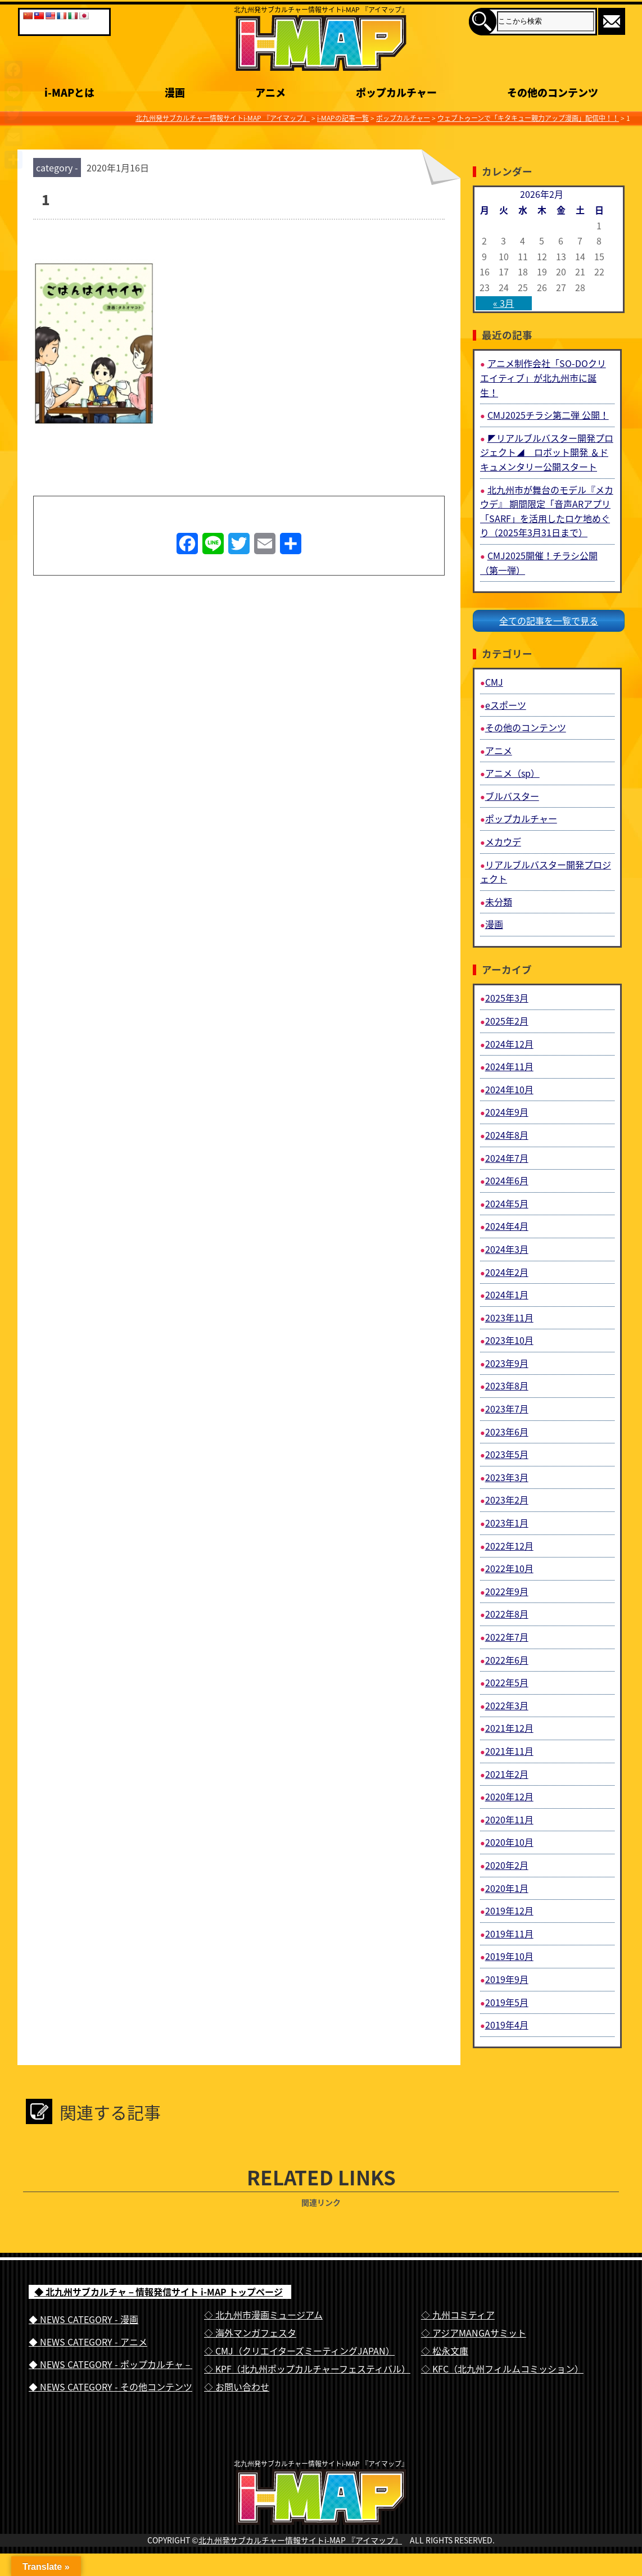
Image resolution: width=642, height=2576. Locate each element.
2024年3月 (506, 1249)
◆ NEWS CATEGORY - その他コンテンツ (110, 2386)
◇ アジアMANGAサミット (473, 2332)
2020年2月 (506, 1865)
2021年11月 (509, 1751)
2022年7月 (506, 1637)
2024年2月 (506, 1272)
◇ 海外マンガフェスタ (250, 2332)
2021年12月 (509, 1728)
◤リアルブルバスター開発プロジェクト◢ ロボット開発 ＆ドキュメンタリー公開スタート (546, 452)
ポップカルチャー (521, 818)
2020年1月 (506, 1888)
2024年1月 (506, 1294)
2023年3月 (506, 1477)
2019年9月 (506, 1979)
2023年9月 (506, 1363)
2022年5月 (506, 1682)
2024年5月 (506, 1203)
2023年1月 (506, 1522)
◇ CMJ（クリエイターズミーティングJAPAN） (299, 2350)
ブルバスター (512, 796)
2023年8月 (506, 1385)
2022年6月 (506, 1660)
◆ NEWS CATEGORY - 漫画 (83, 2319)
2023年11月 (509, 1317)
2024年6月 (506, 1180)
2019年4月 (506, 2024)
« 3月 (503, 303)
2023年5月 (506, 1454)
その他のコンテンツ (525, 727)
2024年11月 (509, 1066)
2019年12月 (509, 1910)
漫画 (494, 924)
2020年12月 (509, 1796)
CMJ (494, 682)
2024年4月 (506, 1226)
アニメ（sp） (512, 773)
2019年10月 (509, 1956)
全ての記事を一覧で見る (548, 620)
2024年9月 (506, 1112)
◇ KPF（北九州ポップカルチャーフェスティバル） (307, 2368)
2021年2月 (506, 1774)
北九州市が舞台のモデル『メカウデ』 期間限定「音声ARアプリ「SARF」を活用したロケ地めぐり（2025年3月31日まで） (546, 511)
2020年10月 (509, 1842)
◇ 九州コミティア (458, 2314)
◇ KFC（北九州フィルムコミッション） (502, 2368)
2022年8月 (506, 1613)
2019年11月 (509, 1933)
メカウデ (503, 841)
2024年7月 (506, 1158)
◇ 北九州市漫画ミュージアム (263, 2314)
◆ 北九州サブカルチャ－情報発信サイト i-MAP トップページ (158, 2291)
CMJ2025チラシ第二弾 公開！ (548, 415)
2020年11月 (509, 1819)
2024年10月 (509, 1089)
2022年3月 (506, 1705)
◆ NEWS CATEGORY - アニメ (88, 2341)
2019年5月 (506, 2002)
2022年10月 (509, 1568)
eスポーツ (505, 705)
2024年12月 (509, 1044)
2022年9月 (506, 1591)
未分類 (498, 901)
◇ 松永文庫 (444, 2350)
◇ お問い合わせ (236, 2386)
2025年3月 (506, 997)
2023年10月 (509, 1340)
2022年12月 (509, 1545)
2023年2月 (506, 1499)
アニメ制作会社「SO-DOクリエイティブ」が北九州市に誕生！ (543, 377)
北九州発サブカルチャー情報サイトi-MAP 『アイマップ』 (300, 2562)
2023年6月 (506, 1431)
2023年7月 (506, 1408)
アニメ (498, 750)
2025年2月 (506, 1020)
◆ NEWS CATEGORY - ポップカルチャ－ (110, 2364)
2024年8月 (506, 1135)
